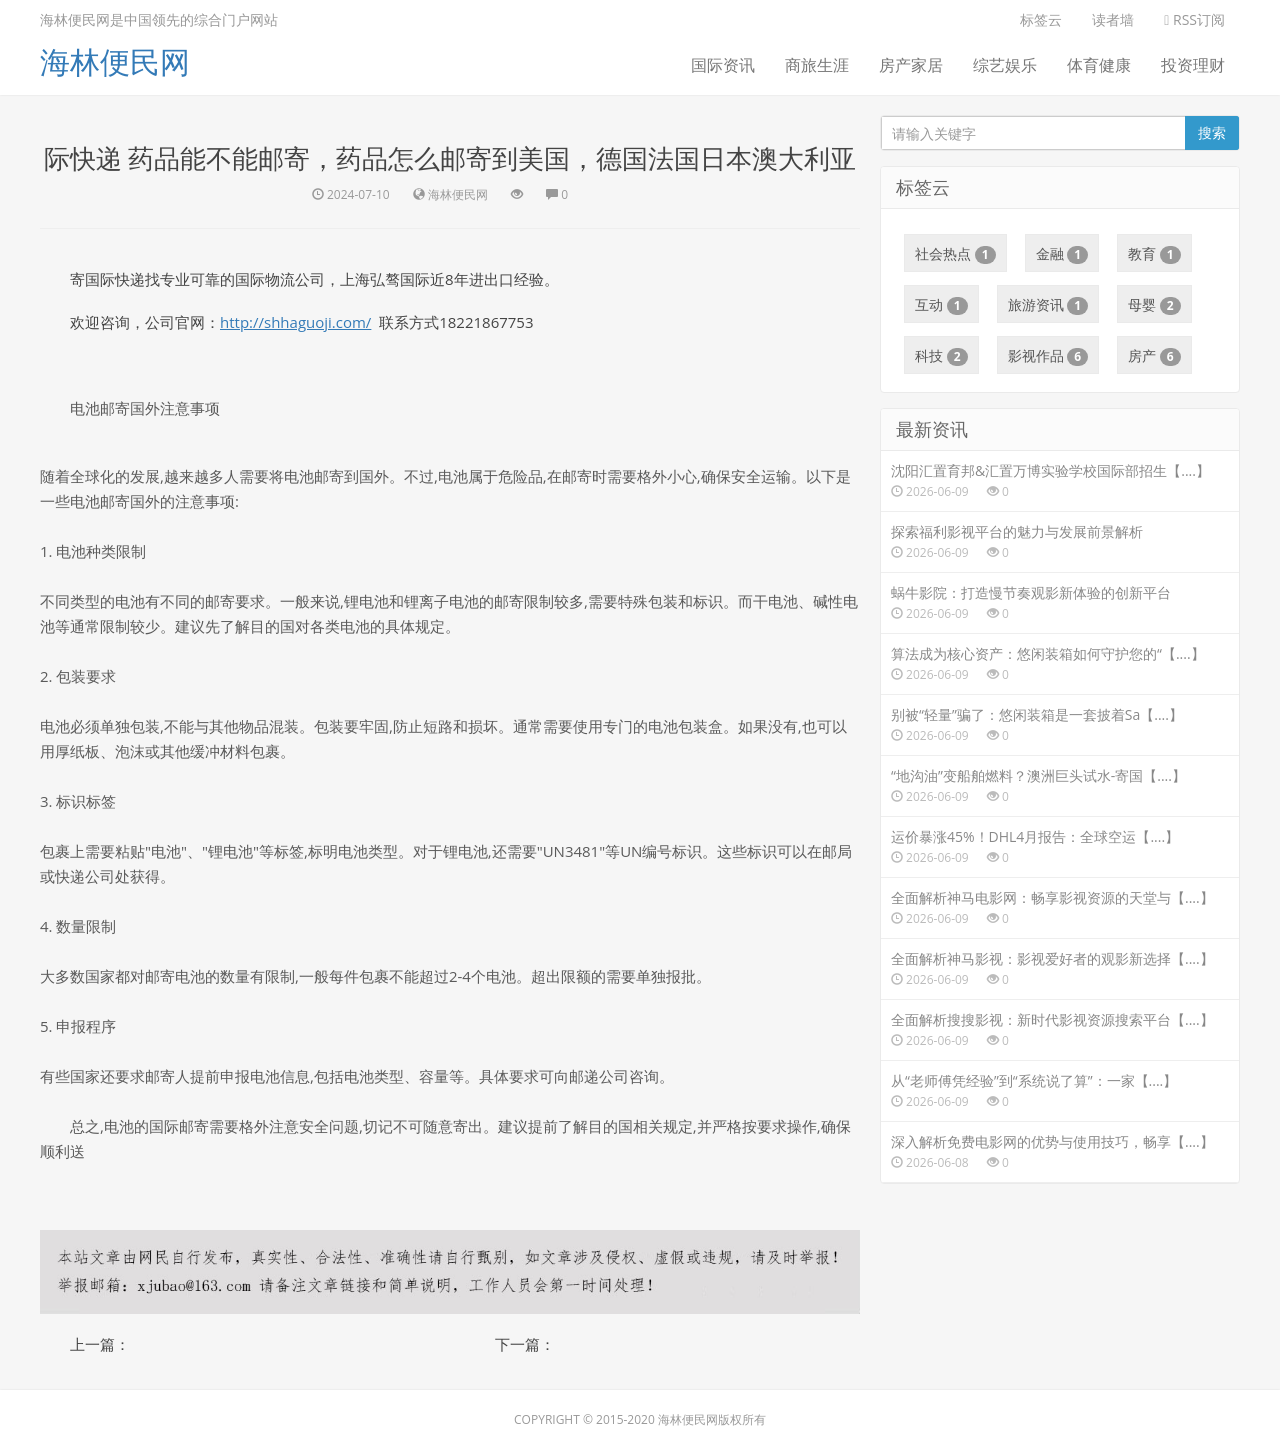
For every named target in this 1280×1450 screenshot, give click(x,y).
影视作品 (1048, 356)
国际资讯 (723, 65)
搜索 (1212, 132)
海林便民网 (115, 61)
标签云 (1041, 19)
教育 (1154, 254)
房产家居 (911, 65)
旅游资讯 (1048, 305)
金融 (1062, 254)
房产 (1154, 356)
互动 (941, 305)
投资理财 (1193, 65)
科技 (941, 356)
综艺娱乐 (1005, 65)
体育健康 (1099, 65)
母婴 (1154, 305)
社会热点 (955, 254)
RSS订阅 (1194, 19)
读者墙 (1113, 19)
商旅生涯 (817, 65)
